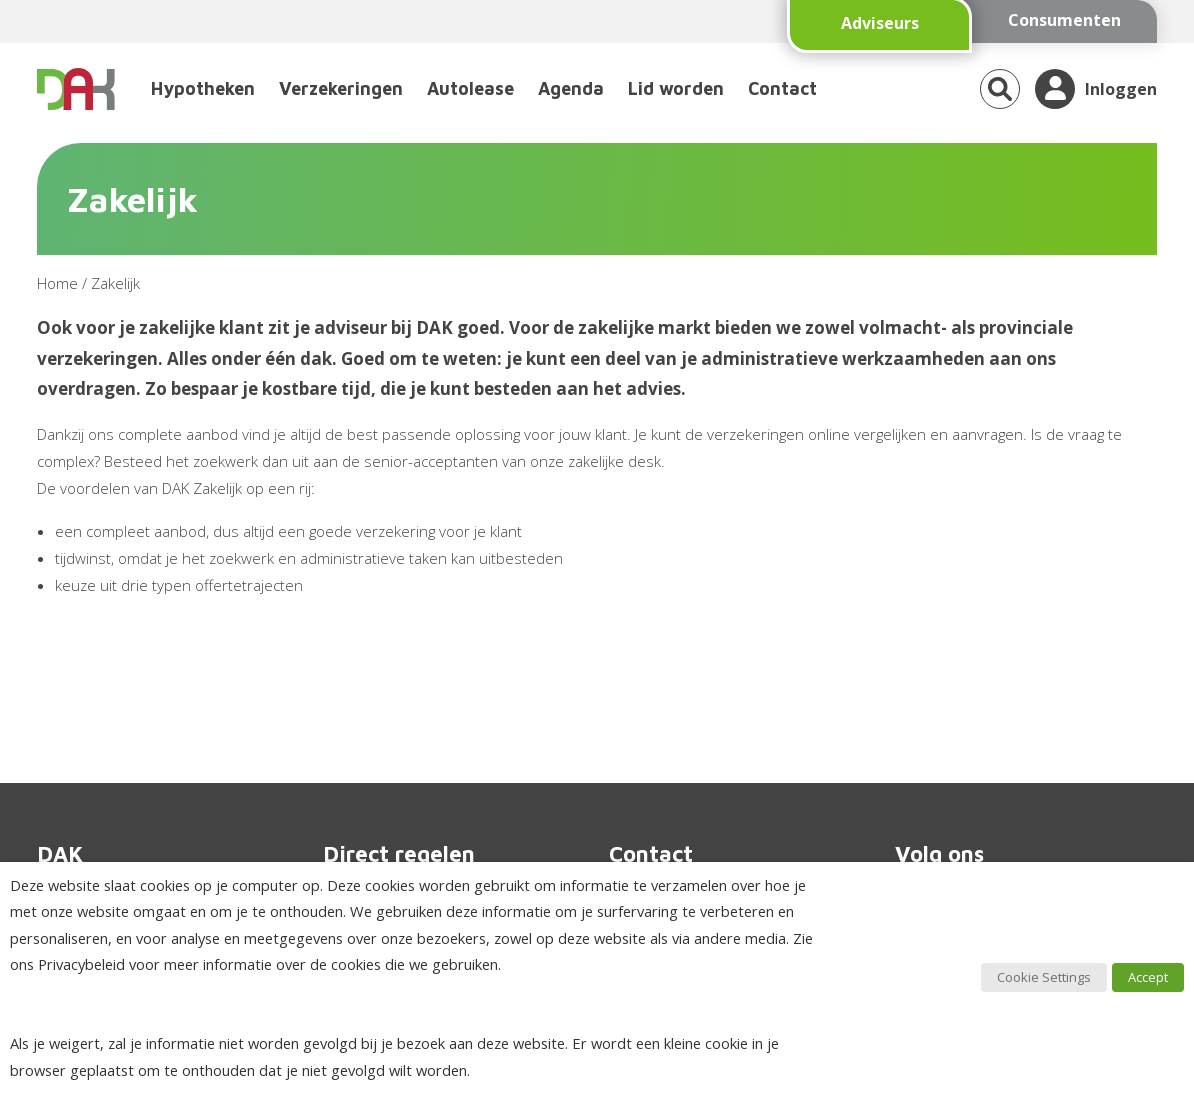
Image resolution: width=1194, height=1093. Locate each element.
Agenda (571, 88)
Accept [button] (1148, 977)
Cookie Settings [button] (1044, 977)
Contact (782, 88)
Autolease (470, 88)
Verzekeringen (341, 88)
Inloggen (1121, 89)
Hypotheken (203, 88)
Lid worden (676, 88)
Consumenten (1064, 20)
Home (57, 283)
